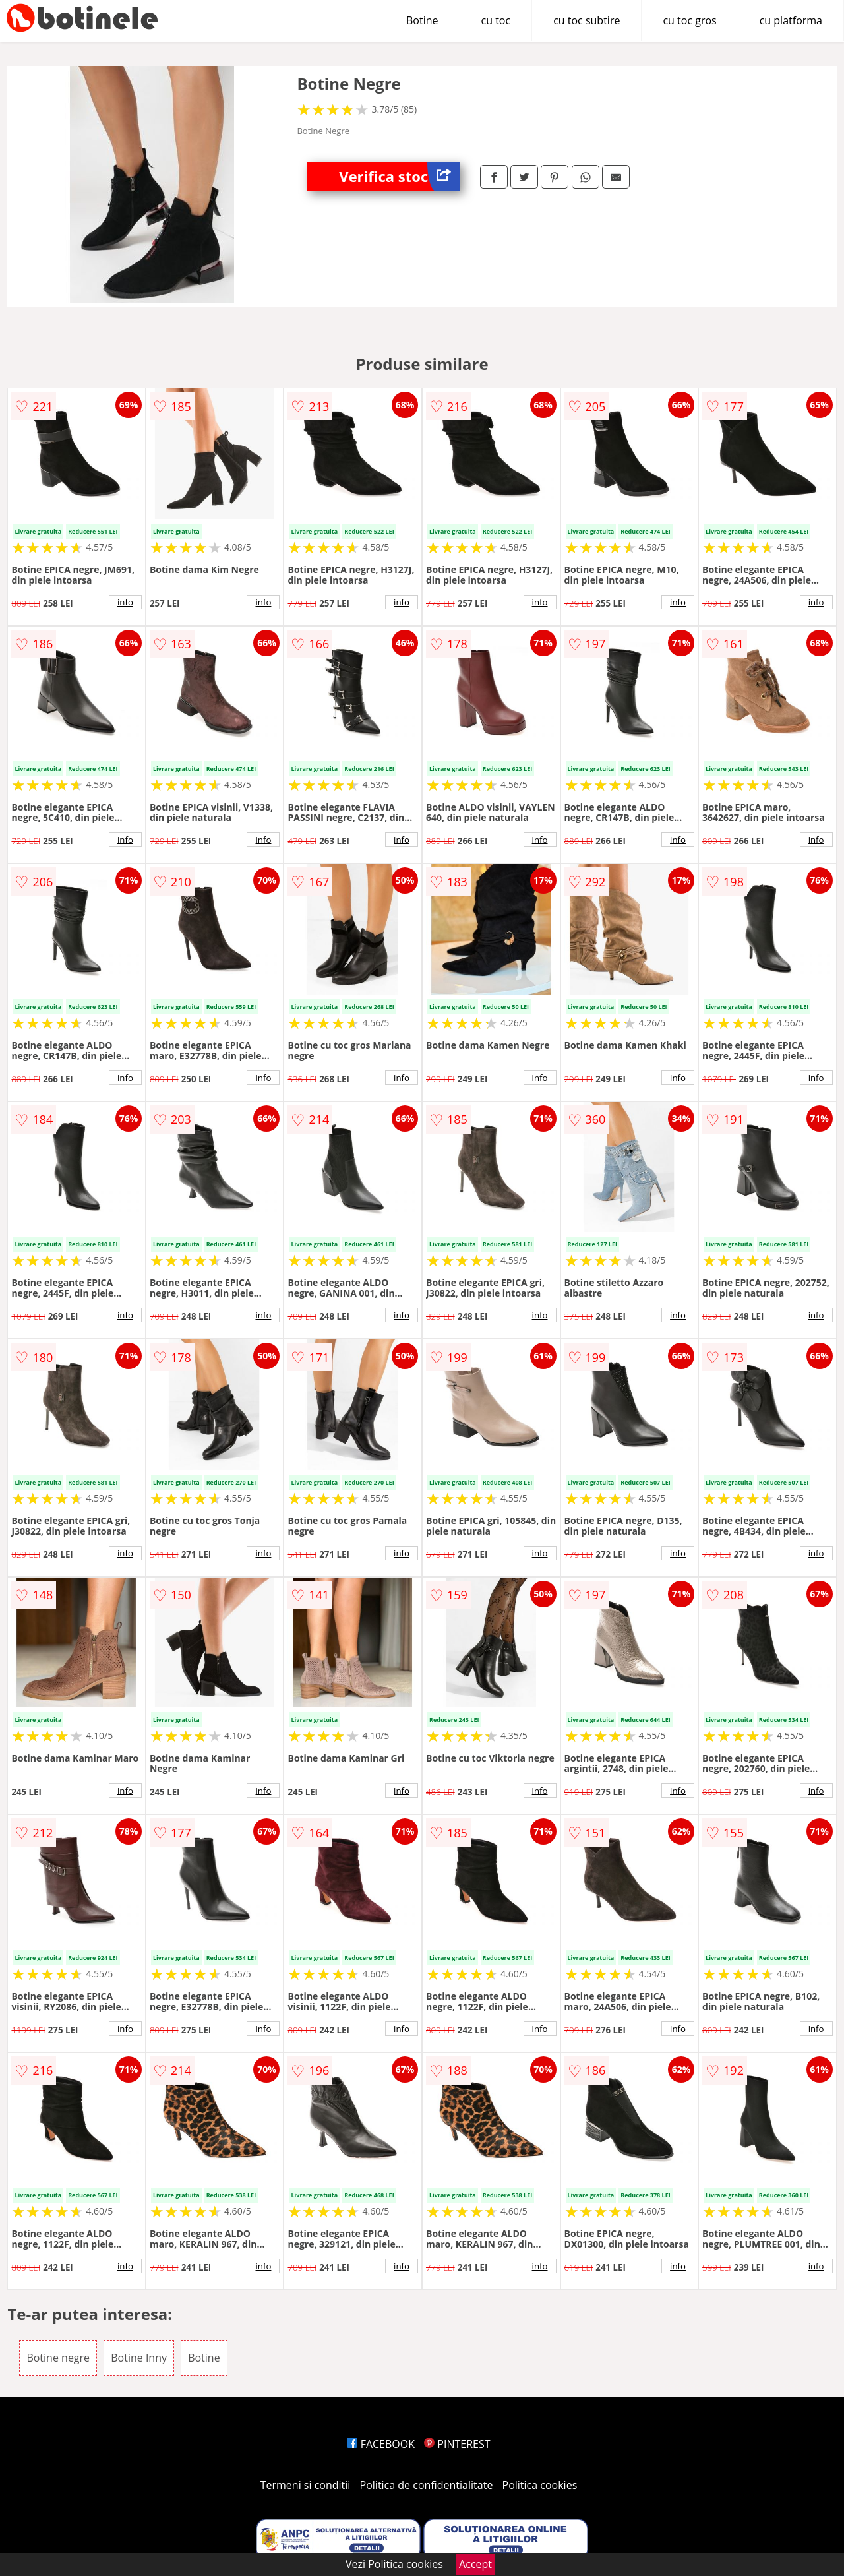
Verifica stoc (399, 176)
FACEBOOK (381, 2444)
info (125, 602)
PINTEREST (457, 2444)
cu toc (496, 20)
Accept (475, 2564)
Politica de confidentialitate (426, 2485)
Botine (422, 20)
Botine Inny (139, 2357)
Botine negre (58, 2357)
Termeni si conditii (305, 2485)
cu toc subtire (586, 20)
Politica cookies (540, 2485)
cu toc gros (689, 20)
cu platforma (791, 20)
